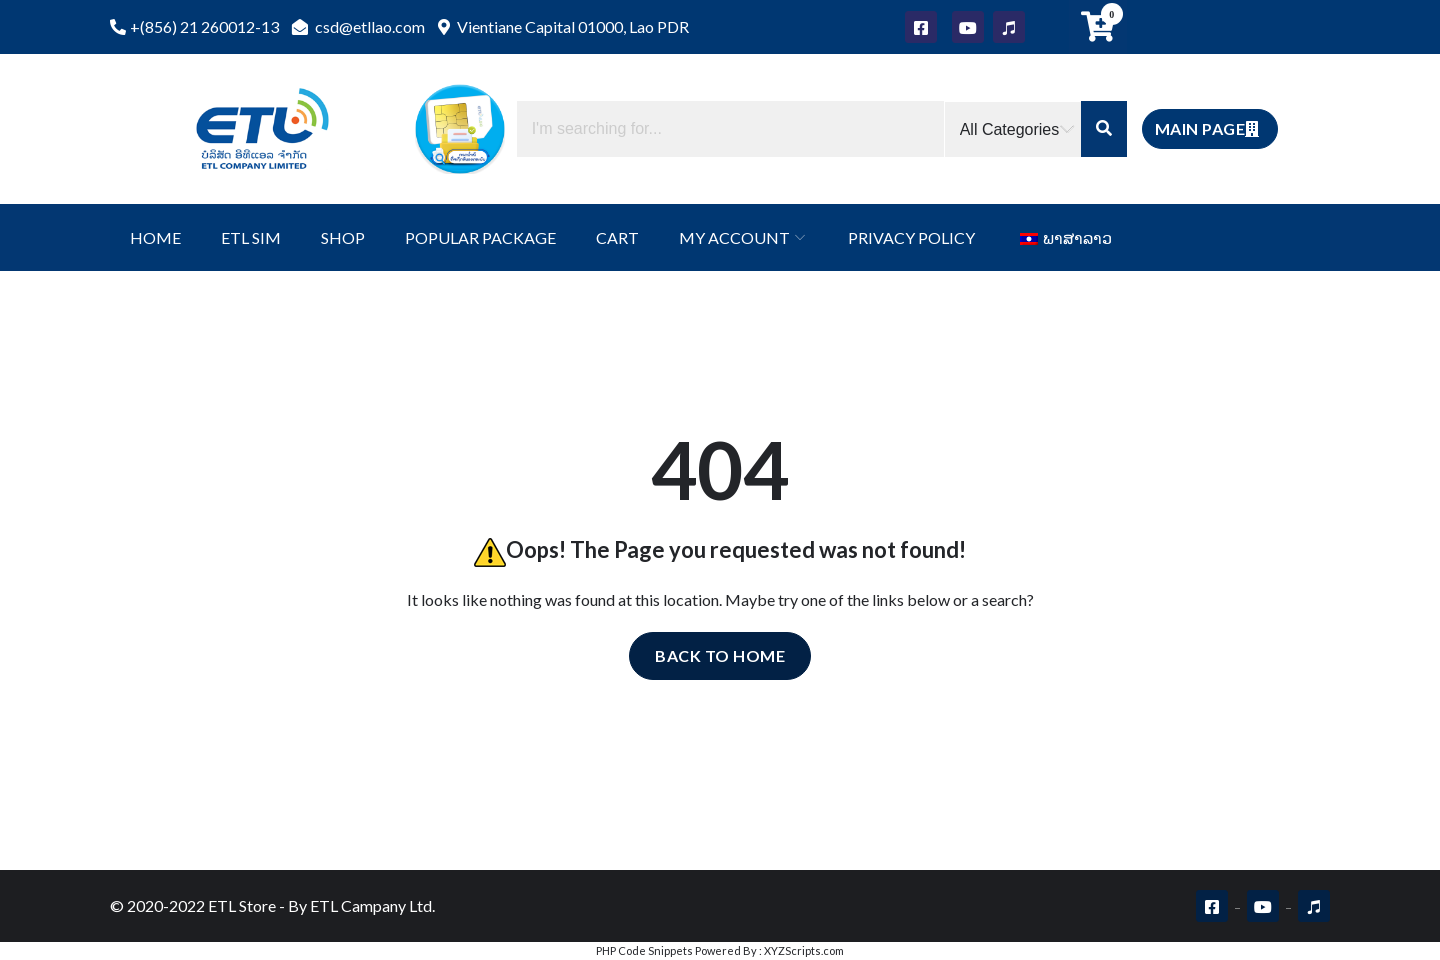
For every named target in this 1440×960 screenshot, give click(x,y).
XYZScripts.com (804, 950)
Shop (343, 237)
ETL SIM (251, 237)
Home (155, 237)
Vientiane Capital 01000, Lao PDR (563, 26)
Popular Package (480, 237)
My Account (734, 237)
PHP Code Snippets (644, 950)
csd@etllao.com (358, 26)
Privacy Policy (911, 237)
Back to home (720, 655)
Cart (617, 237)
